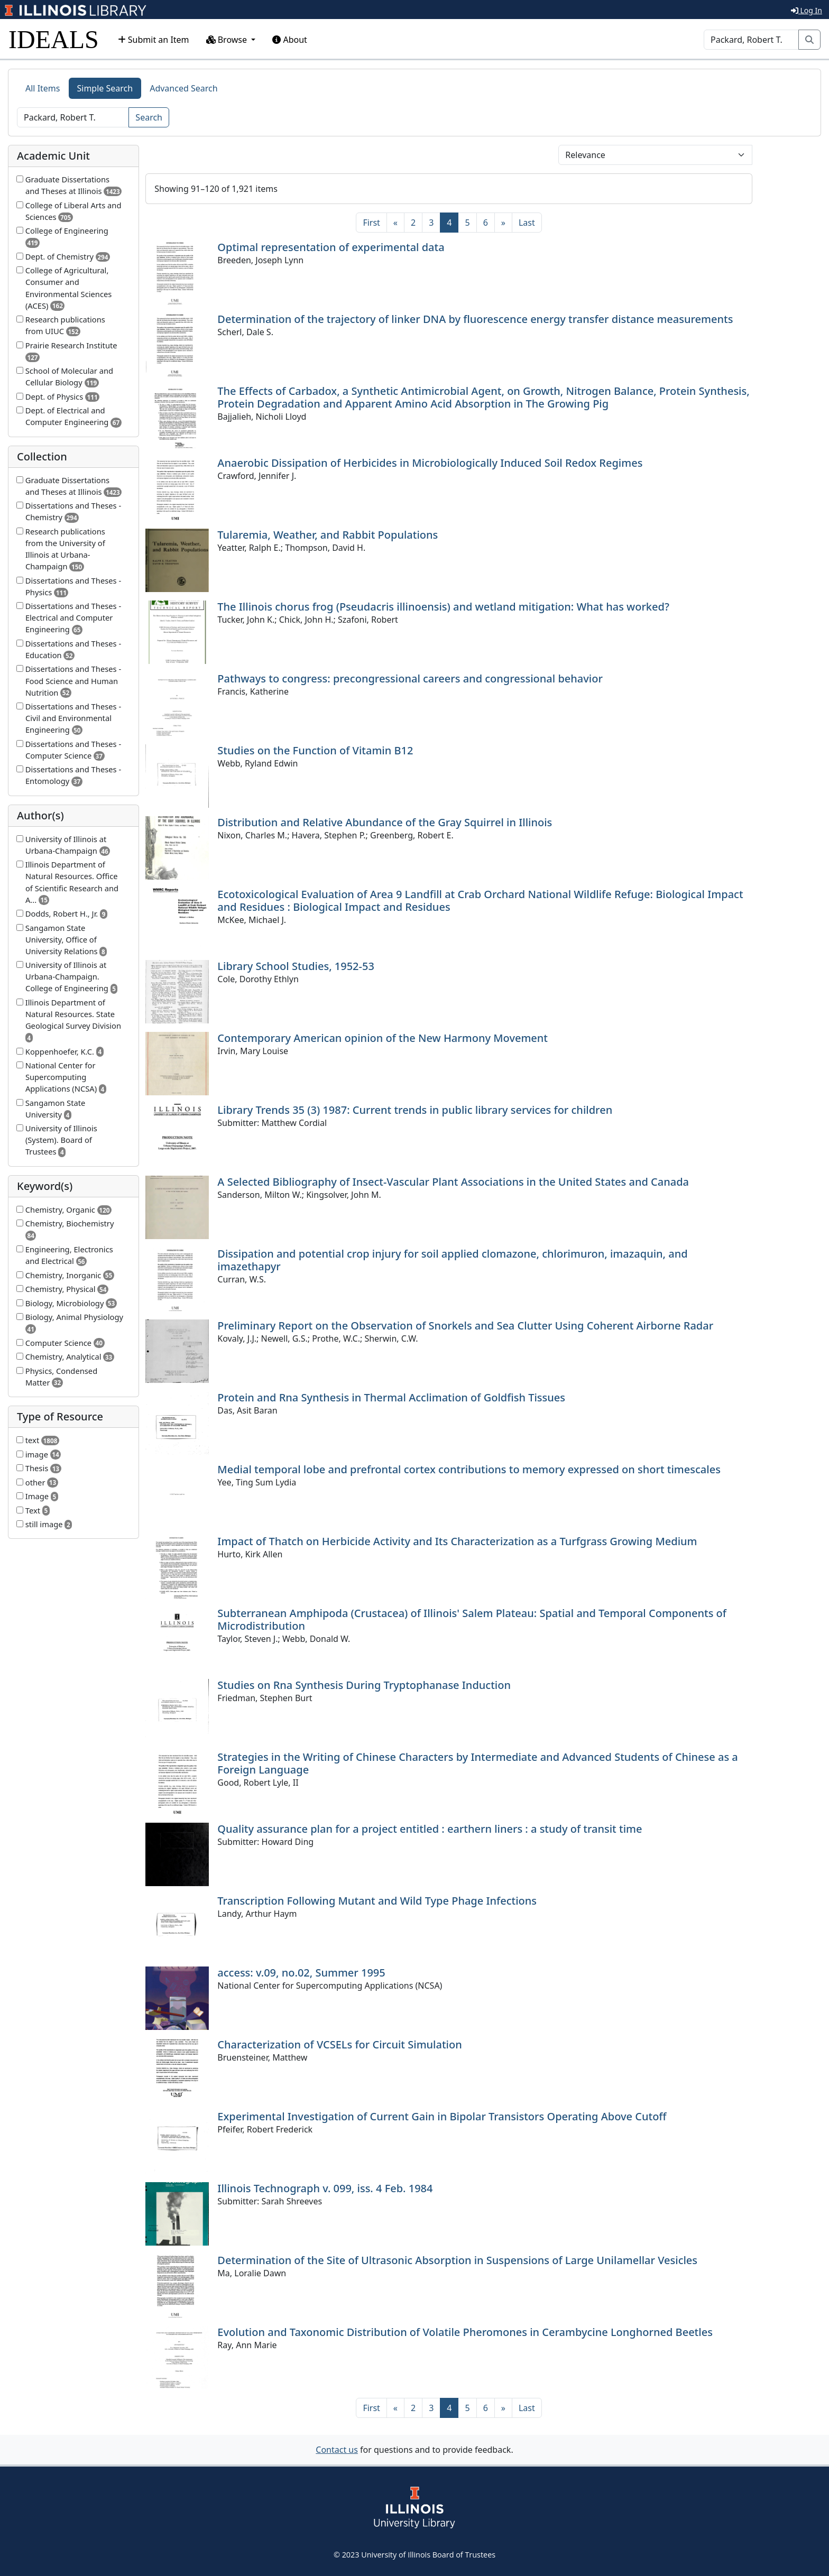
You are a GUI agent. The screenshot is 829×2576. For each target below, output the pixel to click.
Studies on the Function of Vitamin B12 (315, 750)
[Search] (751, 40)
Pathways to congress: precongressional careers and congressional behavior (410, 678)
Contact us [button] (337, 2449)
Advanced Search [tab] (183, 88)
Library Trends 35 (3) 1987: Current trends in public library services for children (414, 1110)
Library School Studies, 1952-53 (295, 966)
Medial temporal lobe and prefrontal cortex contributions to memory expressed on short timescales (469, 1469)
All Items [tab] (42, 88)
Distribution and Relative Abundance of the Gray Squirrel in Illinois (384, 822)
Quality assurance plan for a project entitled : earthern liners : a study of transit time (429, 1829)
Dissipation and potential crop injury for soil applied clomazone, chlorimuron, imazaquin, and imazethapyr (452, 1260)
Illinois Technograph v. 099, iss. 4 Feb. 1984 (324, 2188)
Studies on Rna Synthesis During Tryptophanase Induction (364, 1685)
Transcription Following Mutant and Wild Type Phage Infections (377, 1901)
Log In (806, 10)
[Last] (527, 223)
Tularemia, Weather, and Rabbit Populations (327, 535)
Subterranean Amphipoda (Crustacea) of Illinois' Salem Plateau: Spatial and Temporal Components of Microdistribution (471, 1619)
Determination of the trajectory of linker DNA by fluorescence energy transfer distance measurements (475, 319)
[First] (371, 223)
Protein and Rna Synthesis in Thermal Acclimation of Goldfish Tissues (391, 1397)
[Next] (503, 223)
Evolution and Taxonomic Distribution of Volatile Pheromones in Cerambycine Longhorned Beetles (465, 2332)
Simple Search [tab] (105, 88)
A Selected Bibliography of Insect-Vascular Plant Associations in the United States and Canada (453, 1182)
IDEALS (53, 39)
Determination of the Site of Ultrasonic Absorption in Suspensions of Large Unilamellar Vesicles (457, 2260)
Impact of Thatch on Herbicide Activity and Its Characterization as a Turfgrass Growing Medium (457, 1541)
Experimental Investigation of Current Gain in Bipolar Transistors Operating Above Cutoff (441, 2116)
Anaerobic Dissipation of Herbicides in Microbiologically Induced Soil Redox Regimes (429, 463)
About (289, 39)
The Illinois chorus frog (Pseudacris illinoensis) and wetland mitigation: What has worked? (443, 606)
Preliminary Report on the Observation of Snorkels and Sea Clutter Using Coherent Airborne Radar (465, 1325)
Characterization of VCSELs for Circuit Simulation (339, 2044)
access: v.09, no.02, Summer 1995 (301, 1972)
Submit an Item (153, 39)
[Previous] (395, 223)
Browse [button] (228, 39)
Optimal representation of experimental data (330, 247)
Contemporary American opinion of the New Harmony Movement (382, 1038)
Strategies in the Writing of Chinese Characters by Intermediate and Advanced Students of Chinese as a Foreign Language (477, 1763)
